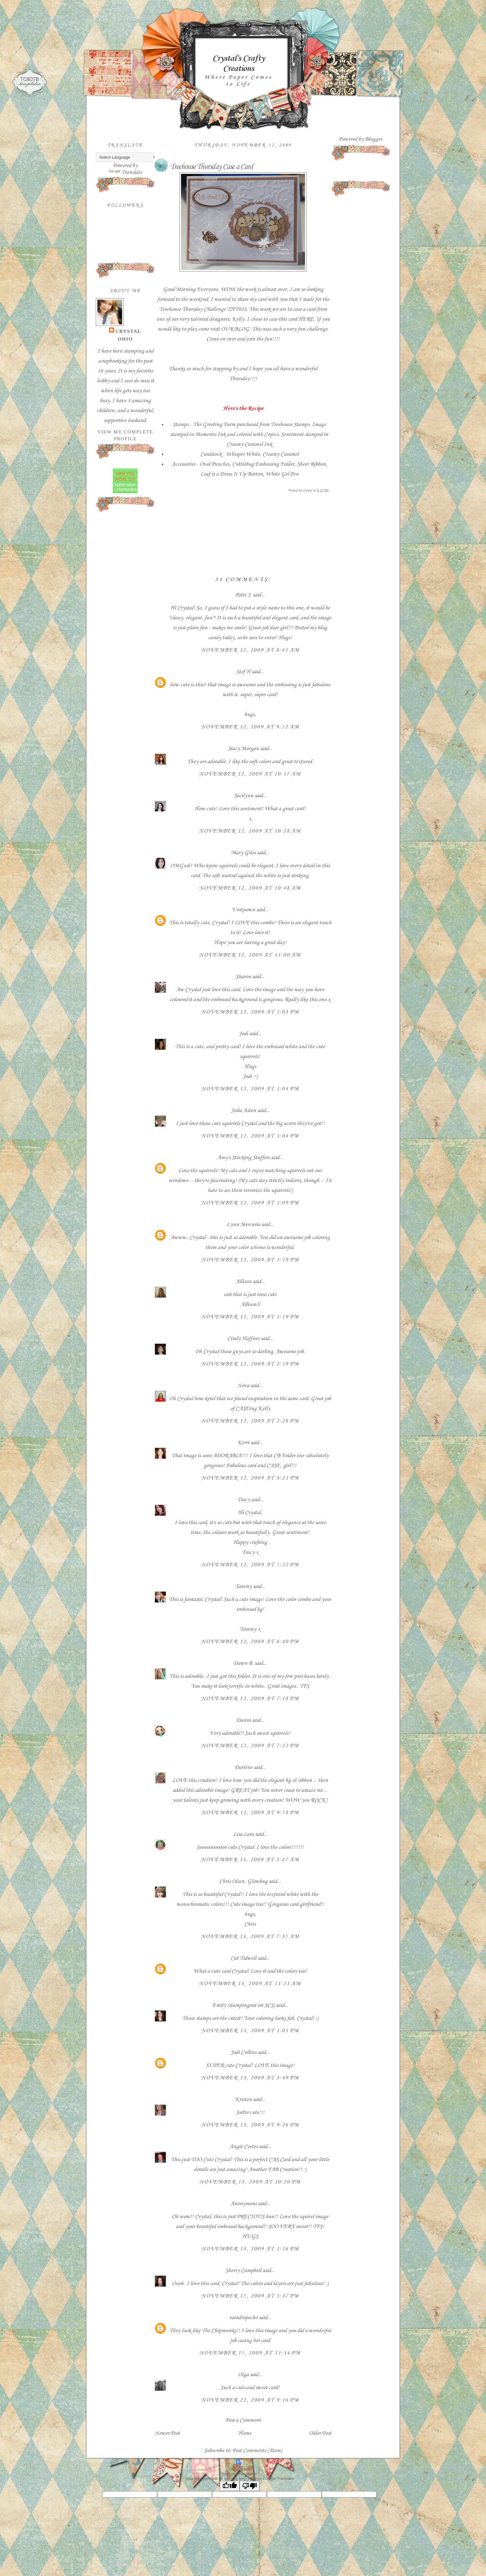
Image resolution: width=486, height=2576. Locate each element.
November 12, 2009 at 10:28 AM (250, 831)
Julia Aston (243, 1110)
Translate (125, 172)
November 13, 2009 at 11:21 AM (250, 1983)
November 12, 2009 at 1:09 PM (250, 1202)
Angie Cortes (243, 2146)
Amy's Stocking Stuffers (243, 1157)
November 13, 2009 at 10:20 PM (250, 2181)
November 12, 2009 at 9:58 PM (250, 1812)
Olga (243, 2374)
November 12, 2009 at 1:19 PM (250, 1259)
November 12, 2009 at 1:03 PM (250, 1012)
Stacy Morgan (243, 748)
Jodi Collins (243, 2052)
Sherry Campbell (243, 2270)
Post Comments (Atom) (257, 2450)
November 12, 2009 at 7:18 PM (250, 1698)
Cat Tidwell (243, 1958)
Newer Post (167, 2433)
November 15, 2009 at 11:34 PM (250, 2353)
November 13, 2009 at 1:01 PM (250, 2030)
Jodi (243, 1033)
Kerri (243, 1442)
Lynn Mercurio (243, 1224)
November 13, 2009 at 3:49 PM (250, 2077)
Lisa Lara (243, 1834)
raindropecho (243, 2317)
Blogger (373, 139)
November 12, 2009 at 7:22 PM (250, 1745)
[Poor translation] (249, 2486)
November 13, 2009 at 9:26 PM (250, 2124)
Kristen (243, 2099)
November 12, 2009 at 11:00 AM (250, 955)
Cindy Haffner (243, 1338)
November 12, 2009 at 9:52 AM (250, 726)
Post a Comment (243, 2420)
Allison (243, 1281)
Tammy (243, 1586)
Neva (243, 1385)
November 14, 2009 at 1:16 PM (250, 2248)
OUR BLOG (235, 329)
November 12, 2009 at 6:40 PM (250, 1641)
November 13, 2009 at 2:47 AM (250, 1859)
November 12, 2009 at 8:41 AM (250, 650)
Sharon (243, 976)
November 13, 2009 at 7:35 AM (250, 1936)
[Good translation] (230, 2486)
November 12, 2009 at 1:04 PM (250, 1088)
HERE (306, 319)
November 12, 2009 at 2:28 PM (250, 1421)
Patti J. (243, 594)
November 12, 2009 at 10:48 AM (250, 888)
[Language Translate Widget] (126, 157)
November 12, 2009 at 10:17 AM (250, 774)
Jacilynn (243, 795)
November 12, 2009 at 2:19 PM (250, 1364)
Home (244, 2433)
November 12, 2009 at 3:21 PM (250, 1478)
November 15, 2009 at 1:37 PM (250, 2295)
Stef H (243, 671)
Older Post (320, 2433)
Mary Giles (243, 852)
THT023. (238, 309)
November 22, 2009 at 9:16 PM (250, 2400)
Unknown (243, 909)
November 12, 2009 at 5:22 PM (250, 1564)
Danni (243, 1720)
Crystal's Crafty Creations (238, 63)
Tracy (243, 1499)
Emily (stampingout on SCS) (243, 2005)
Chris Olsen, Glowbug (243, 1881)
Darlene (244, 1767)
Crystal (128, 331)
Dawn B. (243, 1663)
